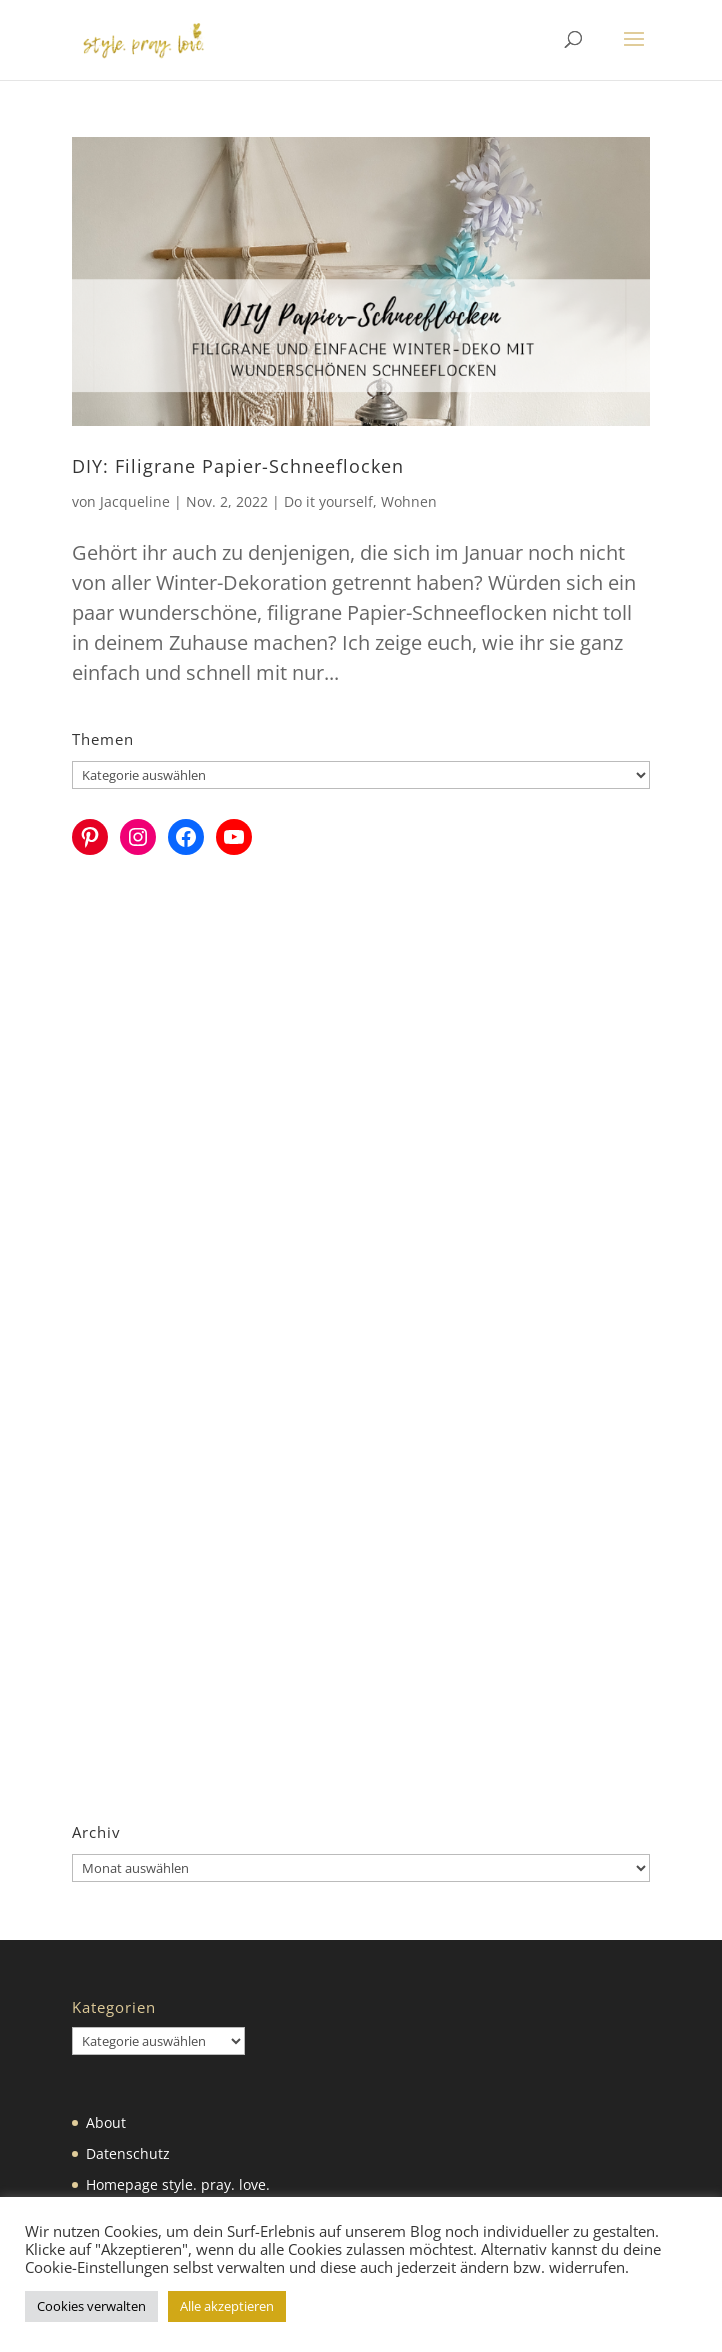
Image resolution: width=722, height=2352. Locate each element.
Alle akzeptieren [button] (227, 2306)
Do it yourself (328, 501)
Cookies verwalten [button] (91, 2306)
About (106, 2122)
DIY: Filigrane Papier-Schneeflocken (238, 466)
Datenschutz (128, 2153)
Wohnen (409, 501)
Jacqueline (135, 501)
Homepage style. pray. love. (178, 2184)
